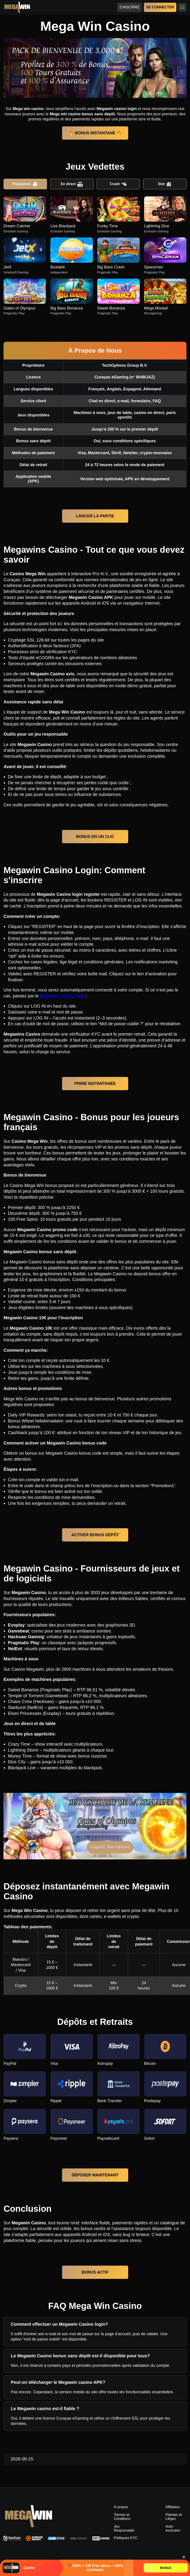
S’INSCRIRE (129, 7)
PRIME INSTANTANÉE (95, 1083)
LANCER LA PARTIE (95, 516)
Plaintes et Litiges (174, 2517)
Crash (118, 184)
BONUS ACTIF (95, 2272)
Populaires (25, 184)
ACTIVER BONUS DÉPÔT (95, 1535)
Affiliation (173, 2507)
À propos (121, 2507)
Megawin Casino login (63, 995)
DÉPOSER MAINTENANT (95, 2175)
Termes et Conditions (122, 2517)
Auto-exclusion (173, 2528)
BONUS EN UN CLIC (95, 836)
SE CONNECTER (160, 7)
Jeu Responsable (124, 2528)
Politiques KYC (125, 2538)
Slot (164, 184)
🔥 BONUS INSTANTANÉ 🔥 (95, 133)
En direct (72, 184)
